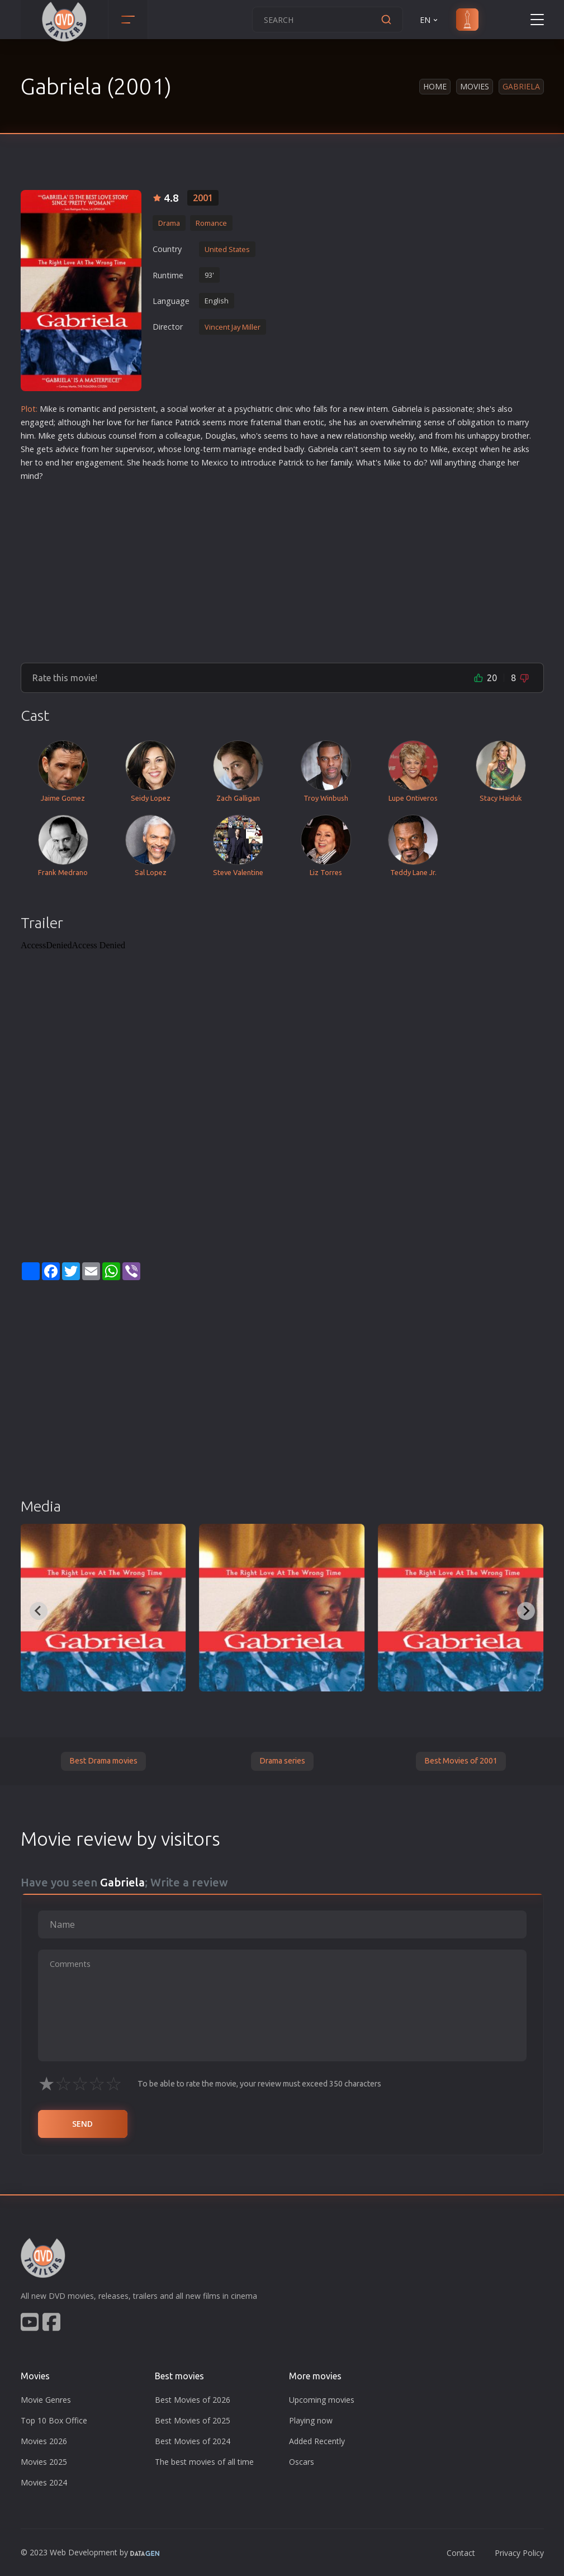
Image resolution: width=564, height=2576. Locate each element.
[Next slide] (526, 1611)
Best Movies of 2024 (192, 2441)
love (114, 422)
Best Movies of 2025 (192, 2420)
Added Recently (317, 2441)
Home (435, 86)
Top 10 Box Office (54, 2420)
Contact (461, 2553)
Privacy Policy (519, 2553)
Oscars (301, 2461)
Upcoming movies (321, 2399)
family (341, 462)
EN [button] (429, 20)
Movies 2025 (44, 2461)
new (356, 408)
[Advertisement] (282, 567)
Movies (474, 86)
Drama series (282, 1760)
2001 (203, 198)
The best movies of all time (204, 2461)
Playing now (311, 2420)
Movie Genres (46, 2399)
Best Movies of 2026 (192, 2399)
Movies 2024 (44, 2482)
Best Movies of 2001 (460, 1760)
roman (79, 408)
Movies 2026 (44, 2441)
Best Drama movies (103, 1760)
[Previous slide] (39, 1611)
